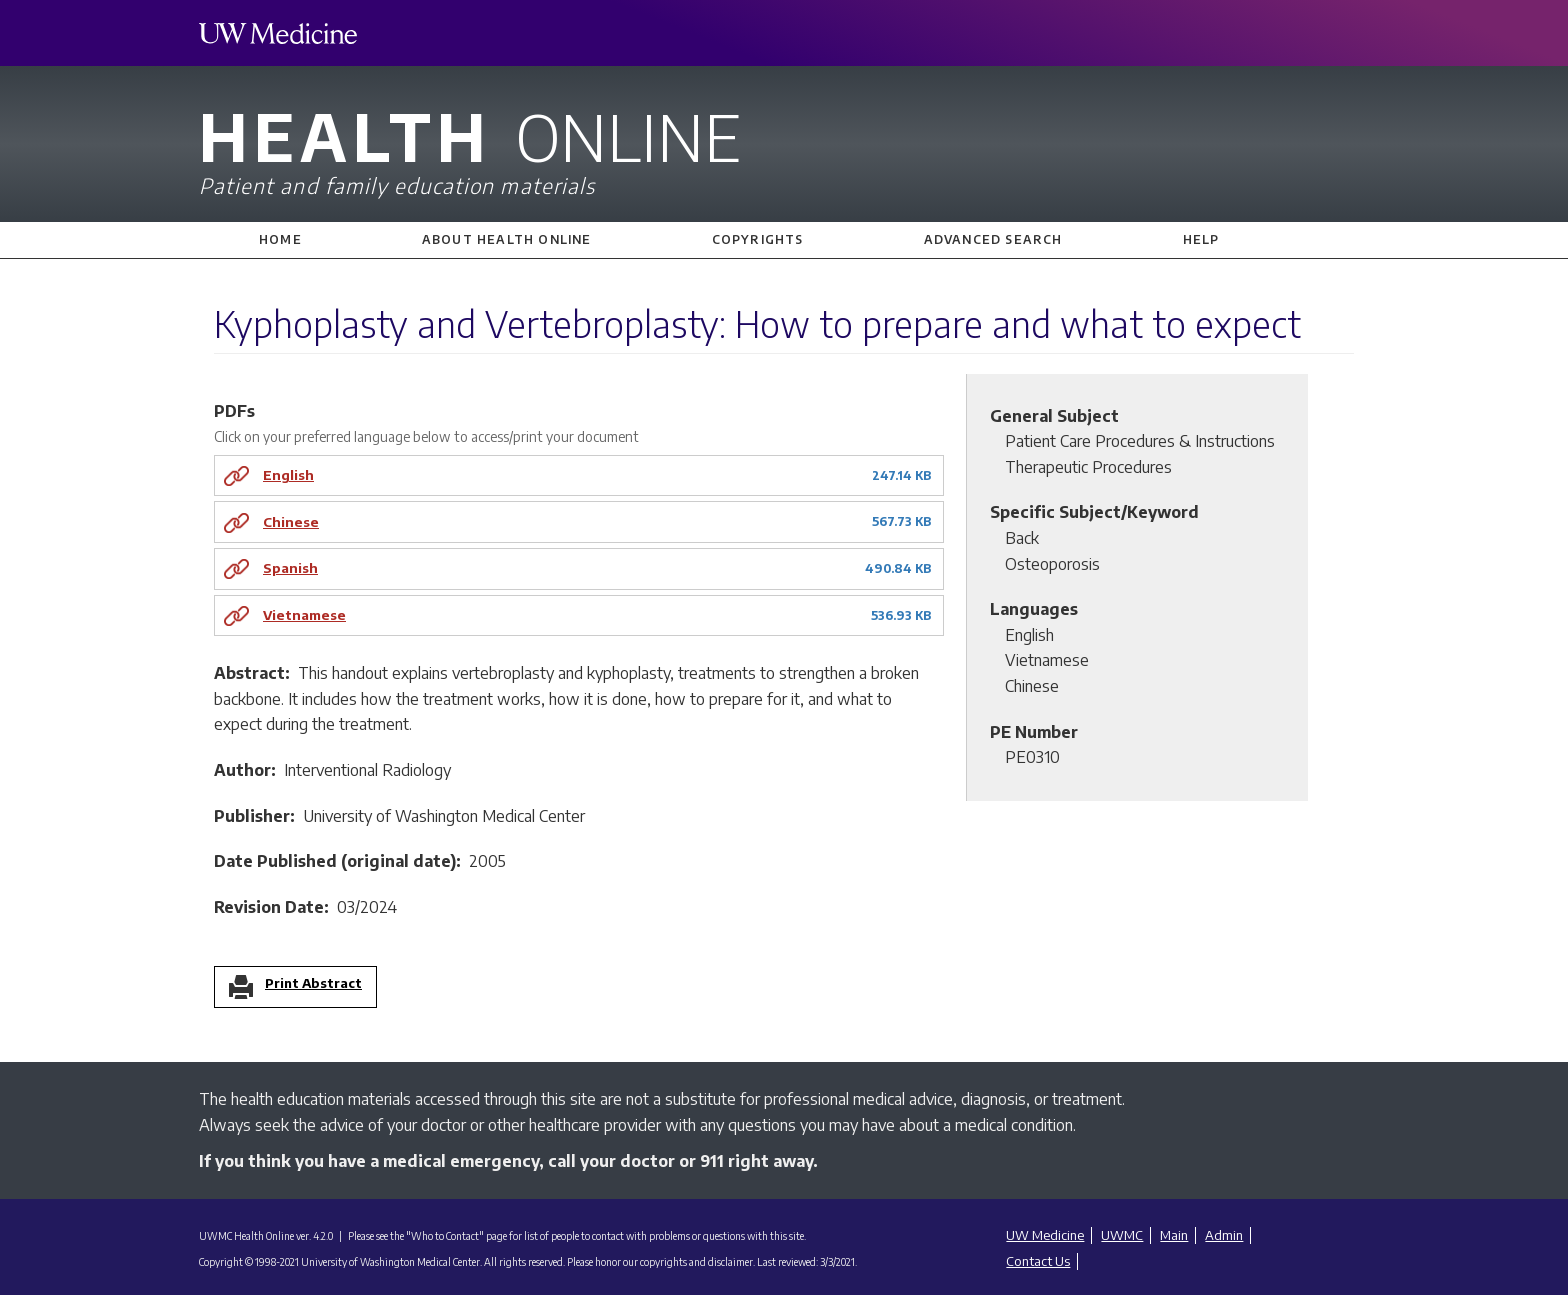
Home (280, 239)
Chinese (291, 521)
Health (784, 147)
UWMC (1122, 1235)
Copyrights (758, 239)
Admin (1224, 1235)
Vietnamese (304, 614)
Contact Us (1038, 1261)
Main (1174, 1235)
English (288, 474)
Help (1201, 239)
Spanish (290, 567)
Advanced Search (993, 239)
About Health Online (507, 239)
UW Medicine (1045, 1235)
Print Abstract (313, 984)
